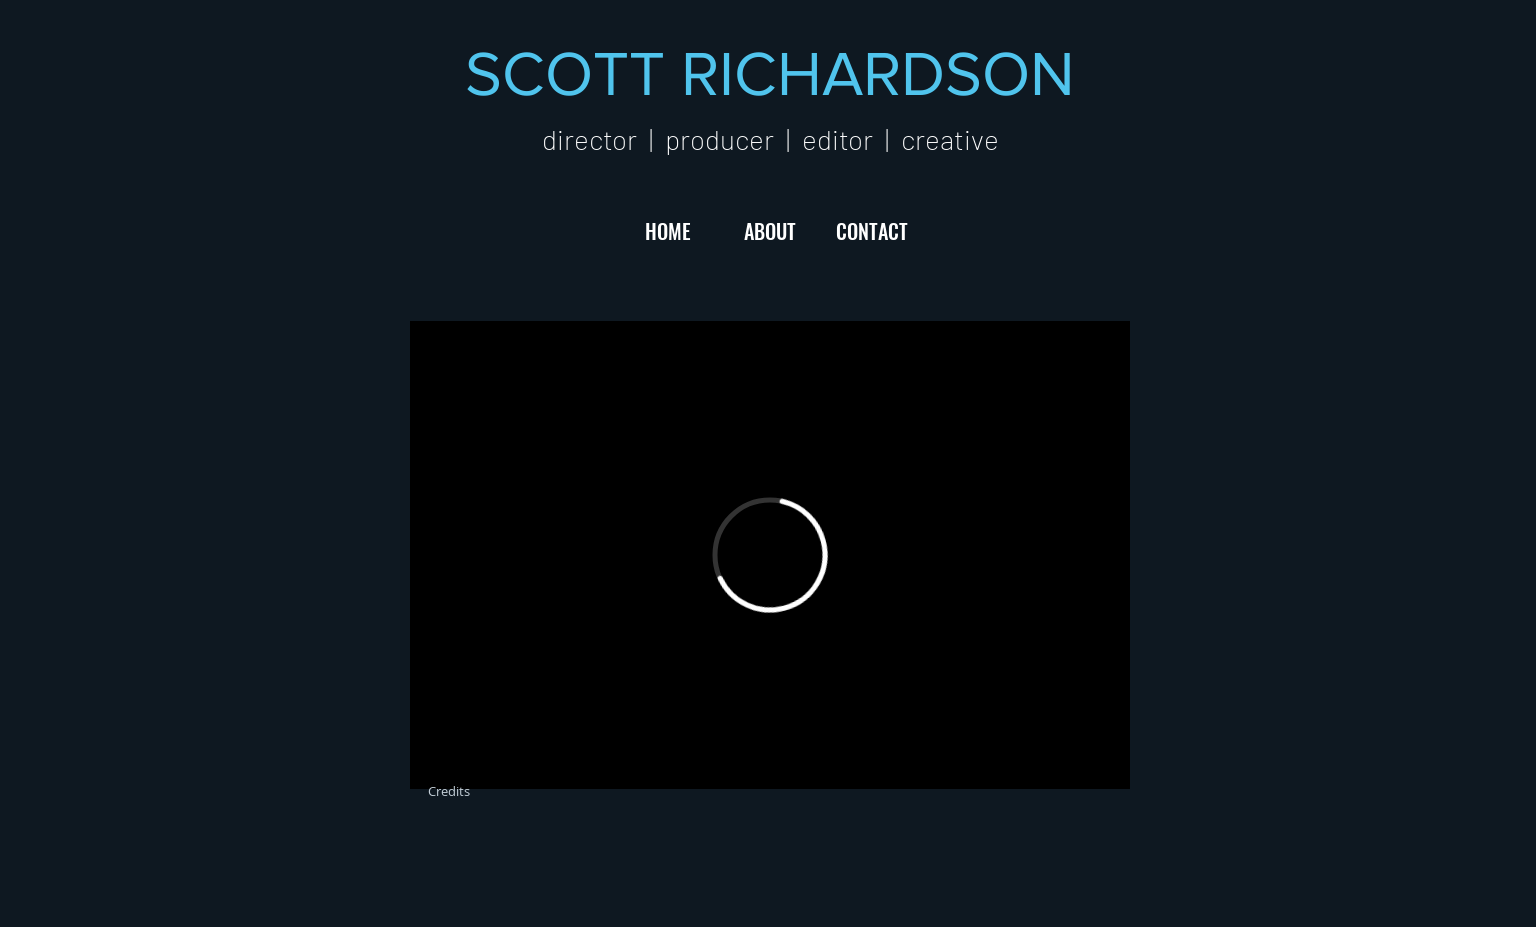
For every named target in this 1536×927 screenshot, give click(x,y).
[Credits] (448, 791)
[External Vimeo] (770, 555)
